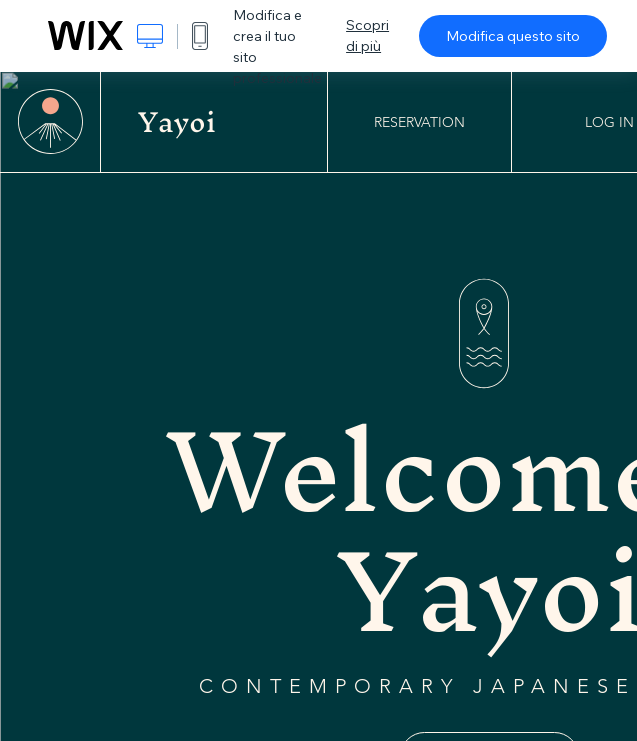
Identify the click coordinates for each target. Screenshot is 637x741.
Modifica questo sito (513, 36)
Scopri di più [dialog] (367, 35)
